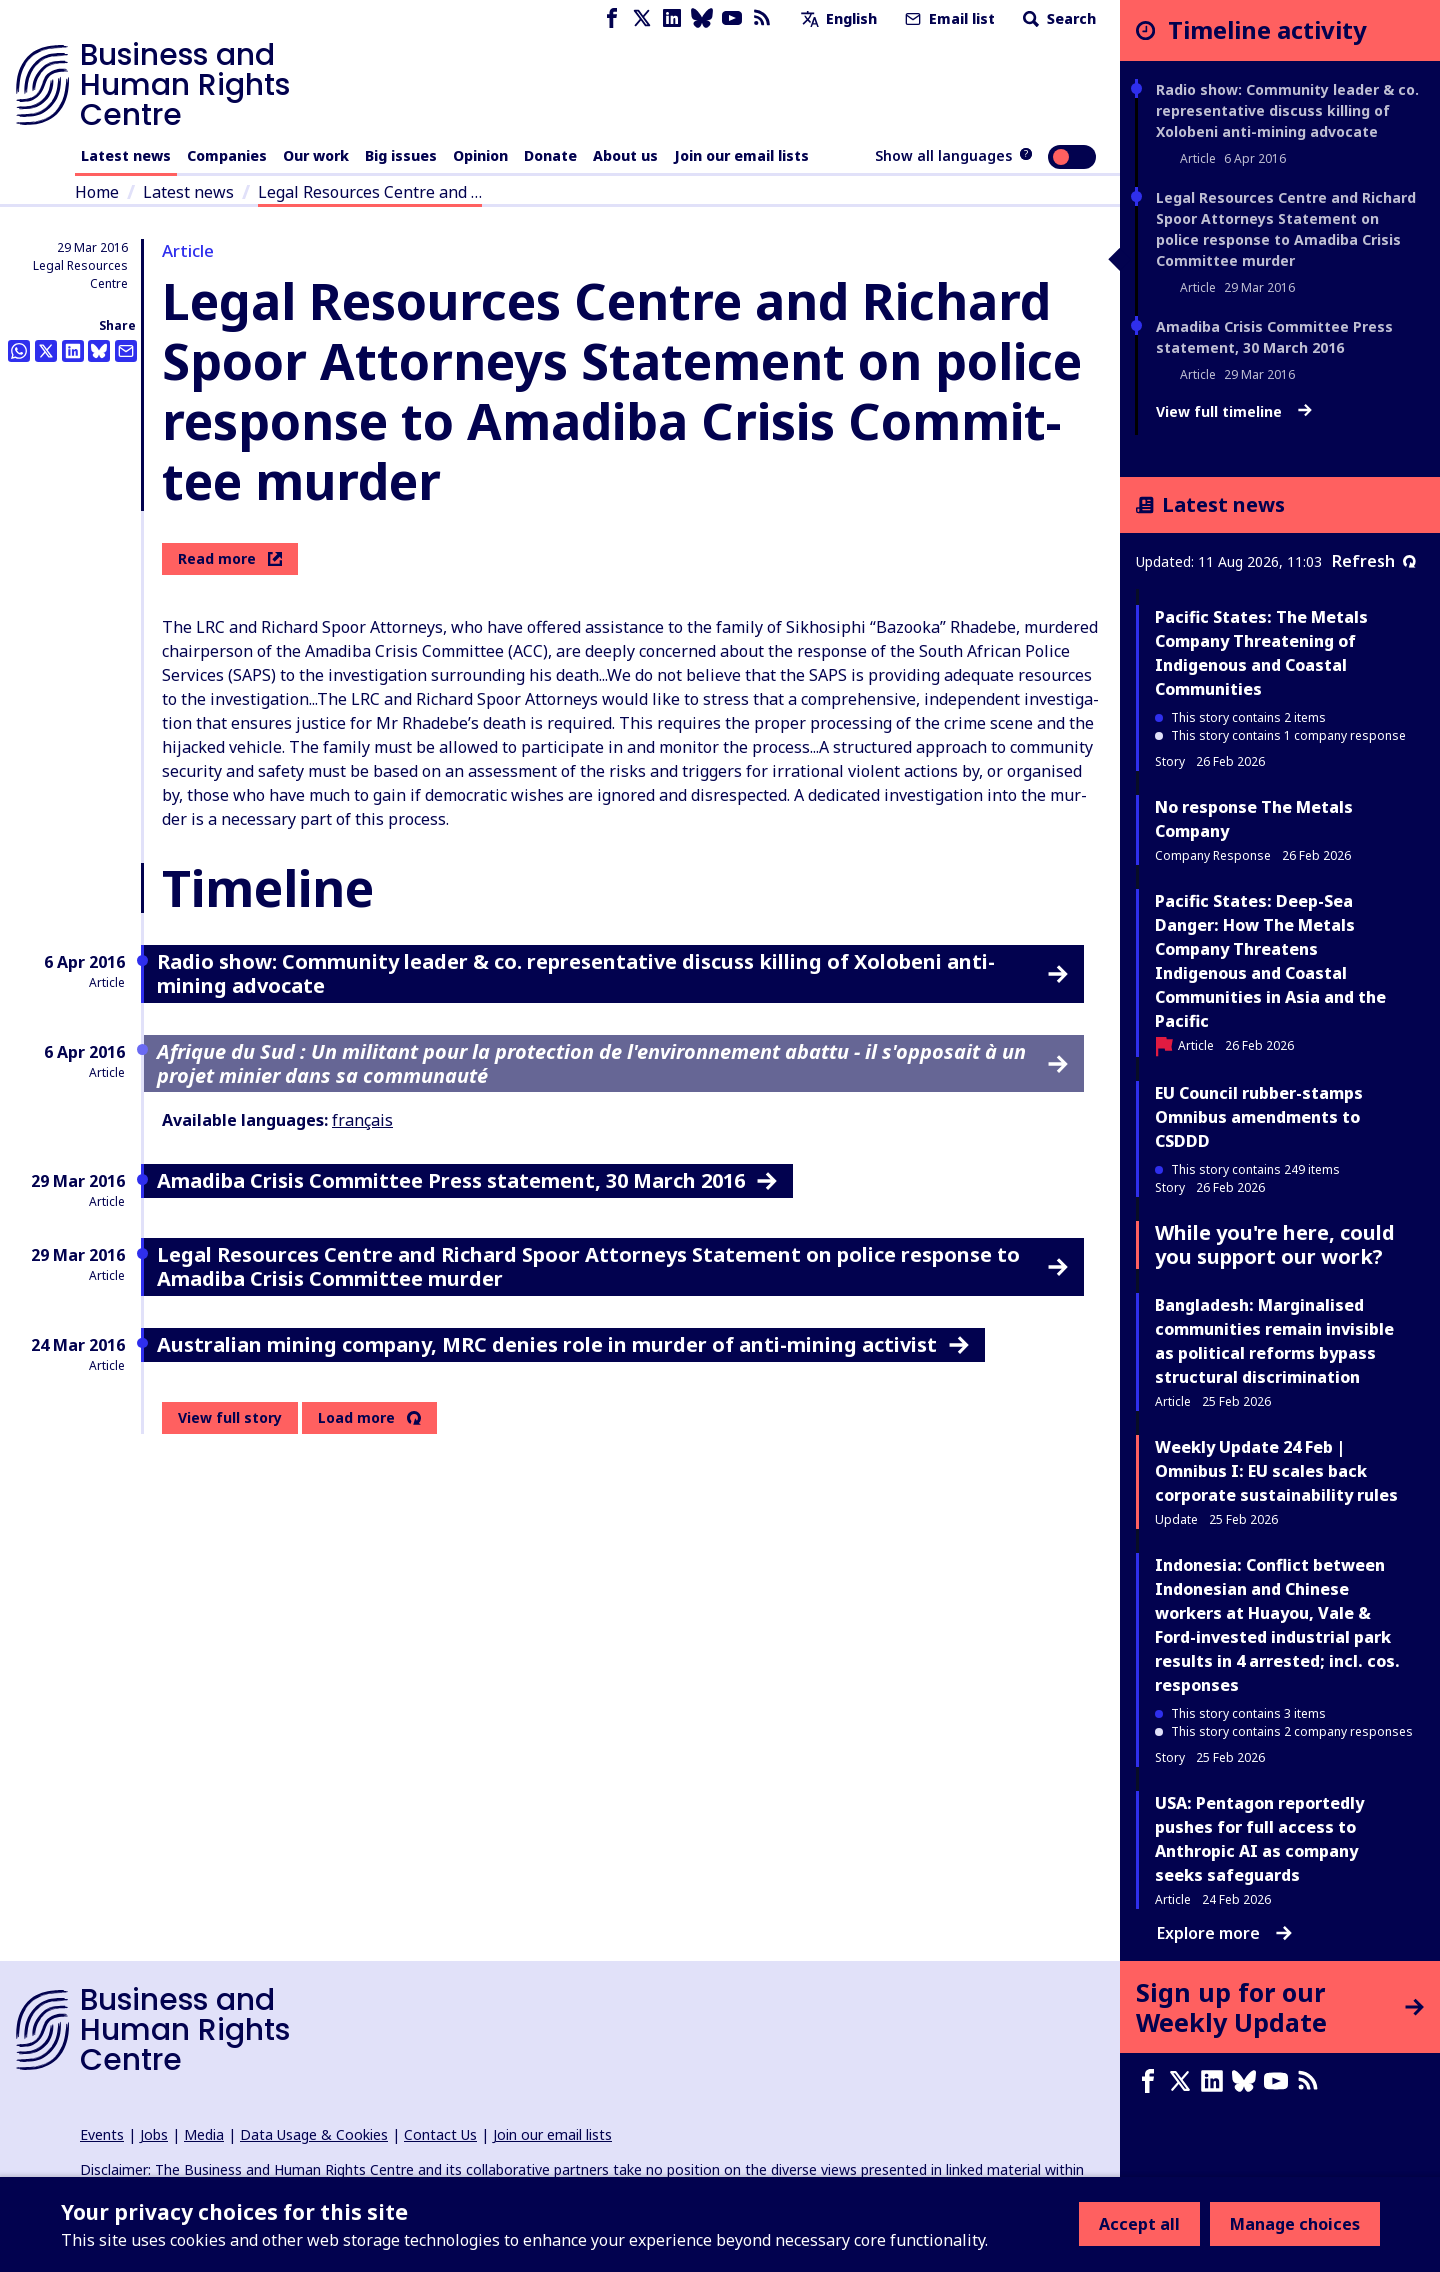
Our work (316, 155)
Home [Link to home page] (97, 192)
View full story (230, 1417)
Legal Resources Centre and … (370, 192)
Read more (230, 558)
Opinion (480, 155)
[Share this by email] (126, 351)
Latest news (126, 155)
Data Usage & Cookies (314, 2134)
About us (625, 155)
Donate (550, 155)
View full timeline (1234, 412)
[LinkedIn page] (672, 18)
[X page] (642, 18)
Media (204, 2134)
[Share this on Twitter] (46, 351)
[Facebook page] (612, 18)
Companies (227, 155)
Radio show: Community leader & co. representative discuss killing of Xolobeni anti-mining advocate (1287, 110)
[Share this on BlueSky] (99, 351)
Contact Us (440, 2134)
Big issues (401, 155)
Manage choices (1295, 2224)
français (362, 1120)
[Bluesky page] (702, 18)
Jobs (154, 2134)
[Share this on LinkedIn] (73, 351)
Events (102, 2134)
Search (1057, 18)
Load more (356, 1418)
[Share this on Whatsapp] (19, 351)
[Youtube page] (732, 18)
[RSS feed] (762, 18)
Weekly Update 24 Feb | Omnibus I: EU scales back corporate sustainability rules (1276, 1471)
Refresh (1374, 561)
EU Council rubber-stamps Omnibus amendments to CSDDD (1259, 1117)
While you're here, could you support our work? (1275, 1244)
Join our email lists (741, 155)
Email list (948, 18)
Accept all (1139, 2224)
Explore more (1224, 1933)
